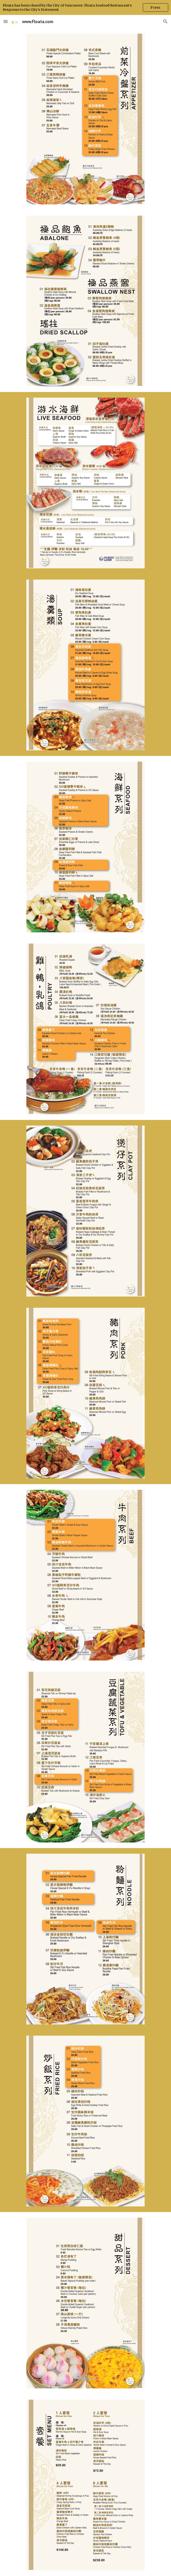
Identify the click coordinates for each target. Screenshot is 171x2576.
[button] (5, 21)
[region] (85, 7)
